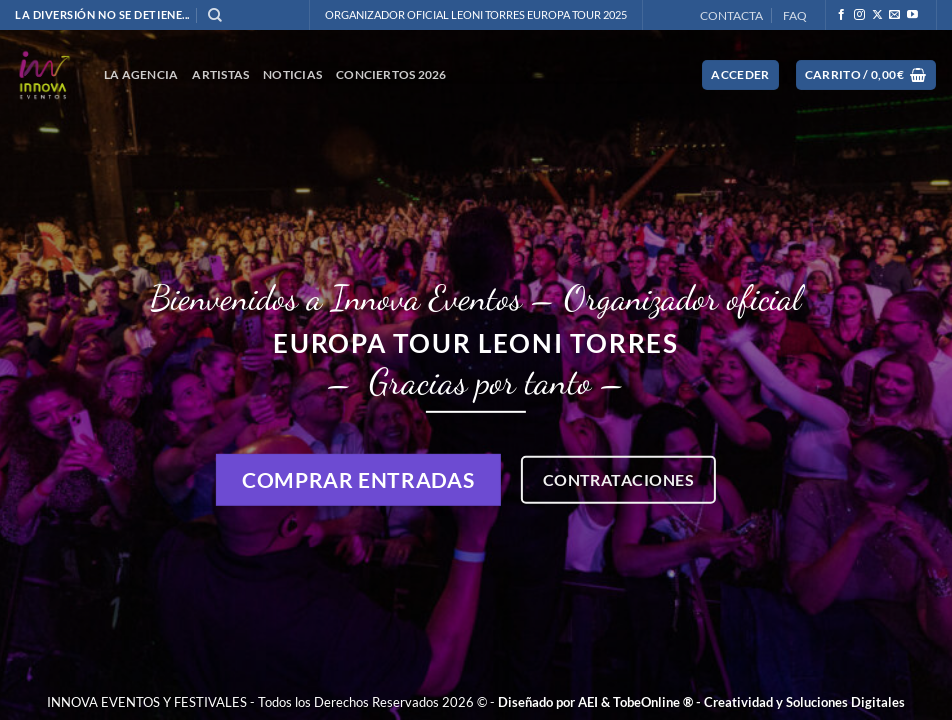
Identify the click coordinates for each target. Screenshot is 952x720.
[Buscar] (215, 15)
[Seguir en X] (877, 15)
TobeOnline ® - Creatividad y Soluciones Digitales (759, 702)
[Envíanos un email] (894, 15)
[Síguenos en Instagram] (859, 15)
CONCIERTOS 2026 (391, 74)
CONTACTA (731, 15)
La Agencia (141, 74)
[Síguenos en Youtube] (912, 15)
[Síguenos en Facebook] (841, 15)
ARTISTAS (220, 74)
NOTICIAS (292, 74)
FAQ (795, 15)
